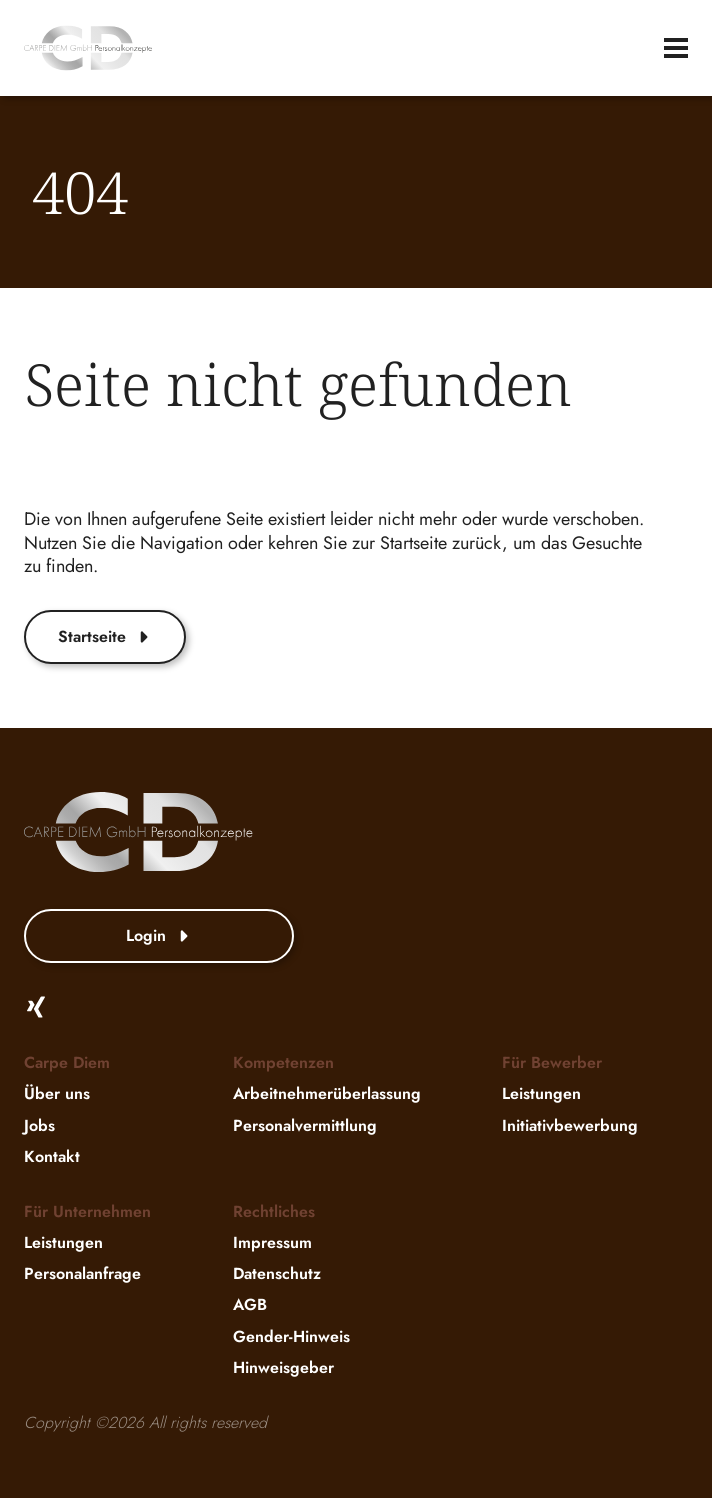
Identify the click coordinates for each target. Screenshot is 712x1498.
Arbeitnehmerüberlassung (327, 1094)
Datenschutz (277, 1273)
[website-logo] (88, 48)
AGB (250, 1305)
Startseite (105, 636)
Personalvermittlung (305, 1125)
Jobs (39, 1125)
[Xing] (36, 1007)
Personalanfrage (82, 1273)
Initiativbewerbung (570, 1125)
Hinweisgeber (283, 1367)
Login (159, 935)
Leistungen (541, 1094)
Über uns (57, 1094)
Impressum (272, 1242)
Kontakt (52, 1156)
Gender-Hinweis (291, 1336)
